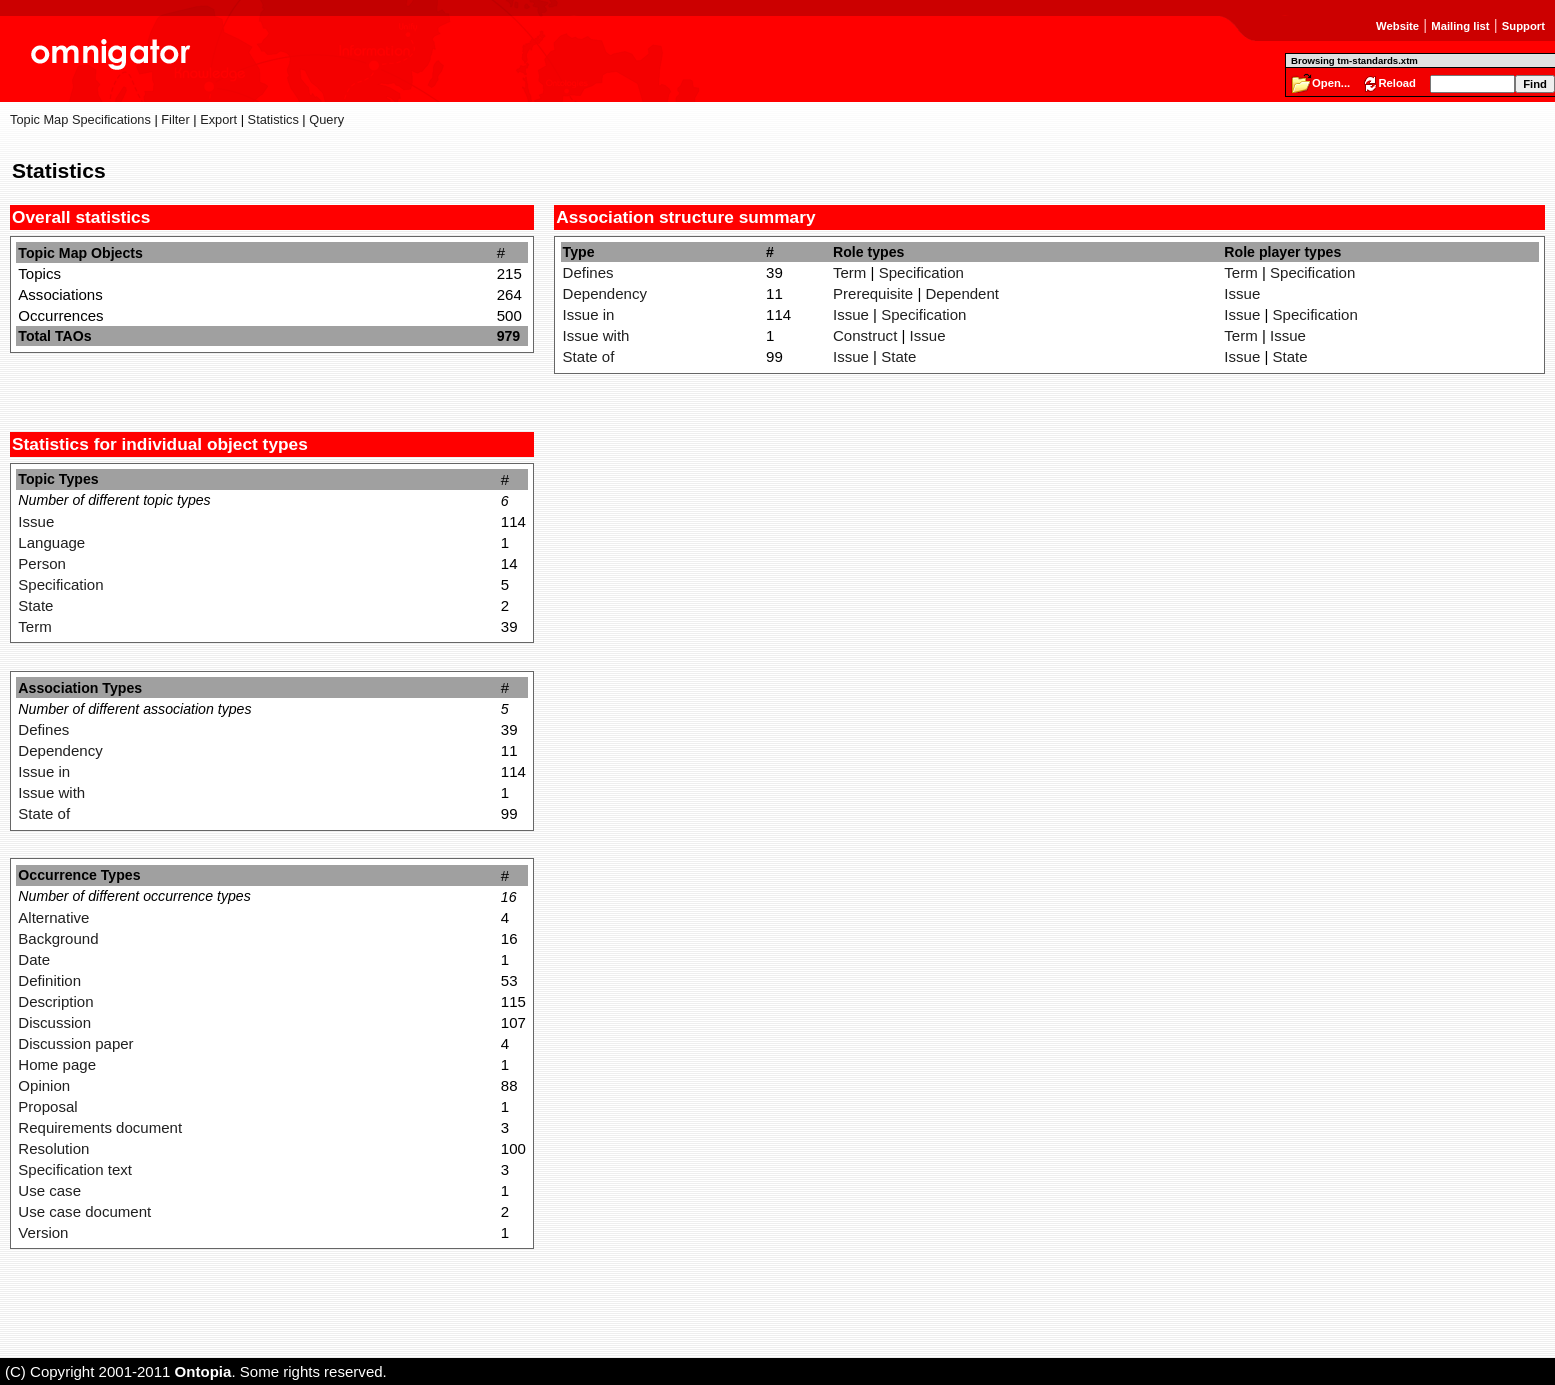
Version (43, 1232)
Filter (175, 119)
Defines (43, 729)
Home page (57, 1064)
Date (34, 959)
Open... (1331, 83)
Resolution (53, 1148)
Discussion (54, 1022)
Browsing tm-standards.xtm (1354, 60)
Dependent (962, 293)
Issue (36, 521)
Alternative (53, 917)
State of (44, 813)
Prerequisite (873, 293)
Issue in (44, 771)
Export (218, 119)
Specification (60, 584)
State (35, 605)
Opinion (44, 1085)
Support (1523, 26)
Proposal (47, 1106)
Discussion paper (75, 1043)
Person (42, 563)
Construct (865, 335)
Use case (49, 1190)
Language (51, 542)
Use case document (84, 1211)
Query (326, 119)
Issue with (51, 792)
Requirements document (100, 1127)
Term (34, 626)
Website (1397, 26)
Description (55, 1001)
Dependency (60, 750)
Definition (49, 980)
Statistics (273, 119)
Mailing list (1460, 26)
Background (58, 938)
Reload (1397, 83)
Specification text (75, 1169)
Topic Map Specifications (80, 119)
